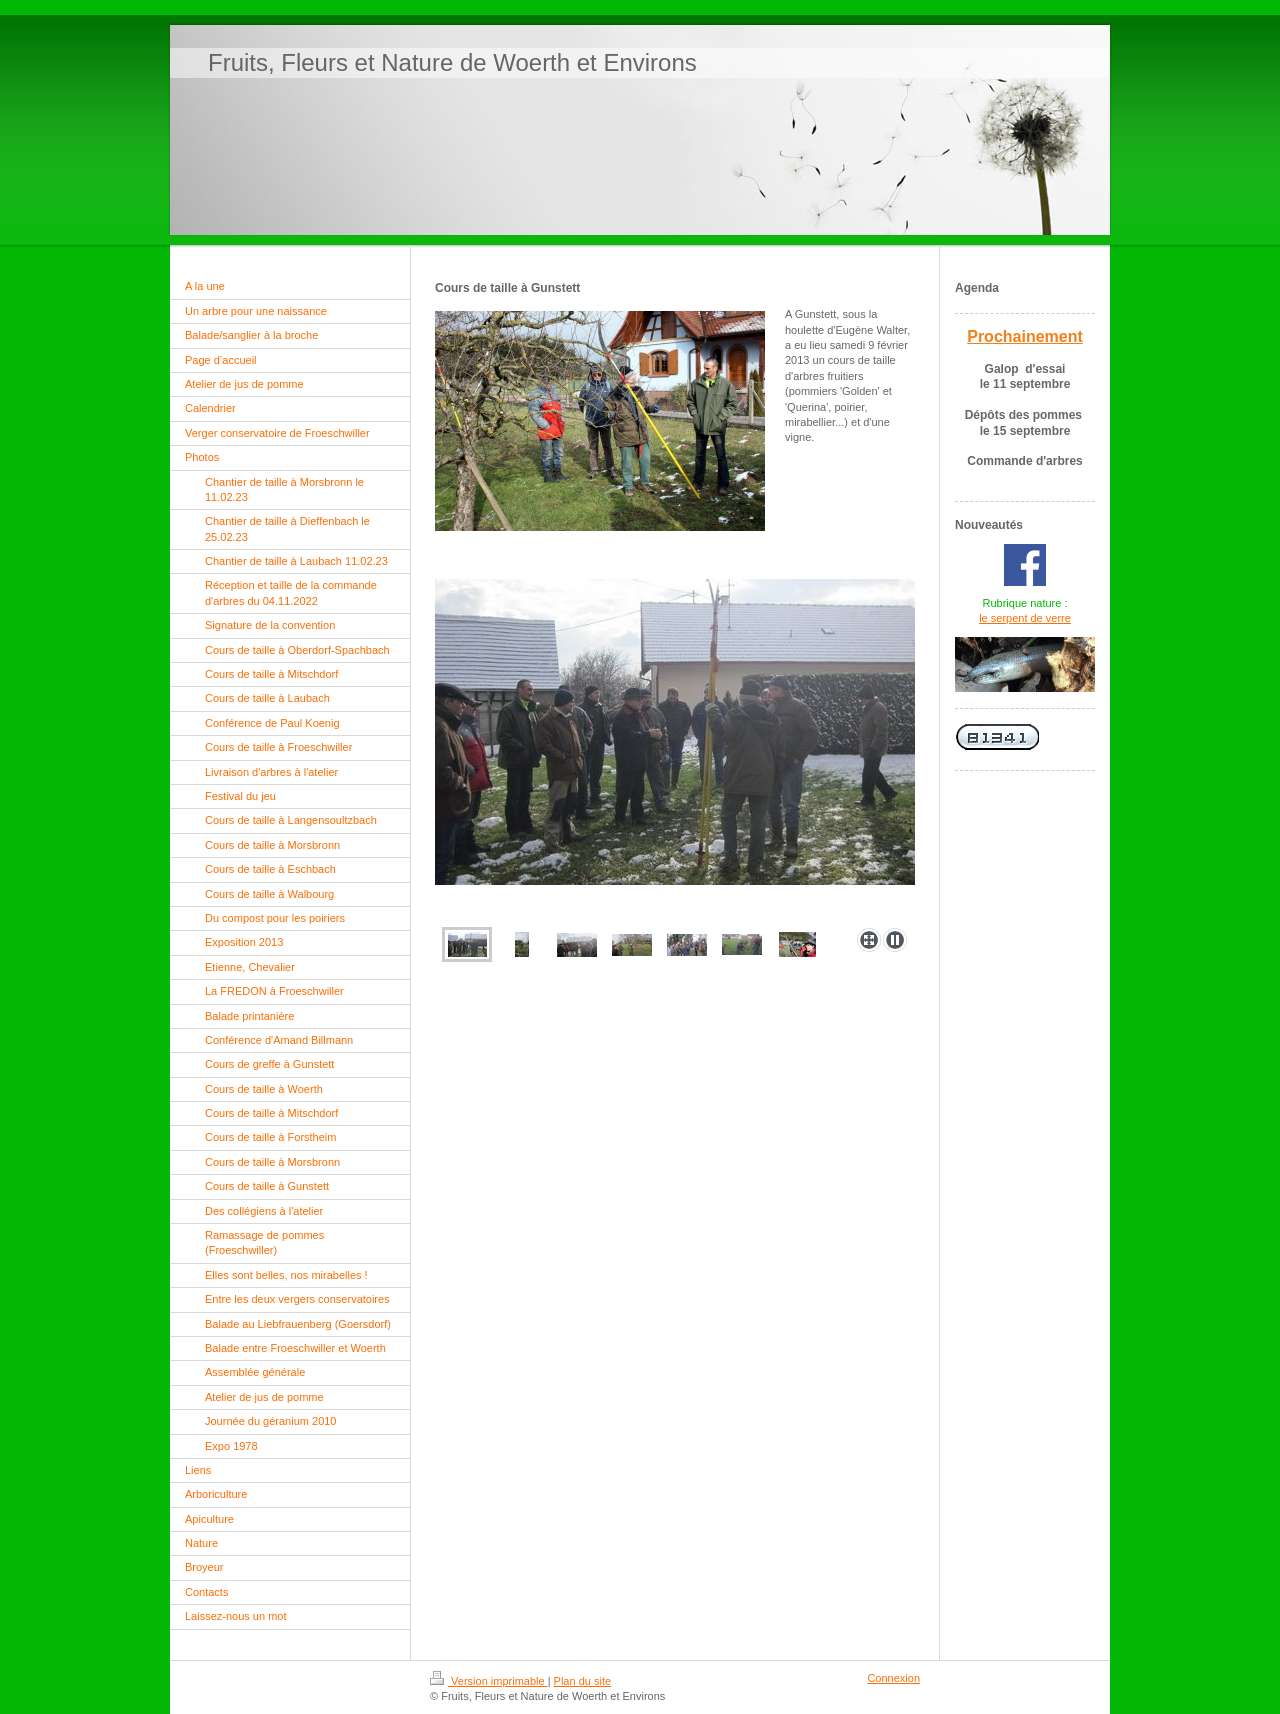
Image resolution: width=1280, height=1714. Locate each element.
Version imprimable (489, 1681)
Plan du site (582, 1681)
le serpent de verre (1025, 618)
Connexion (893, 1678)
